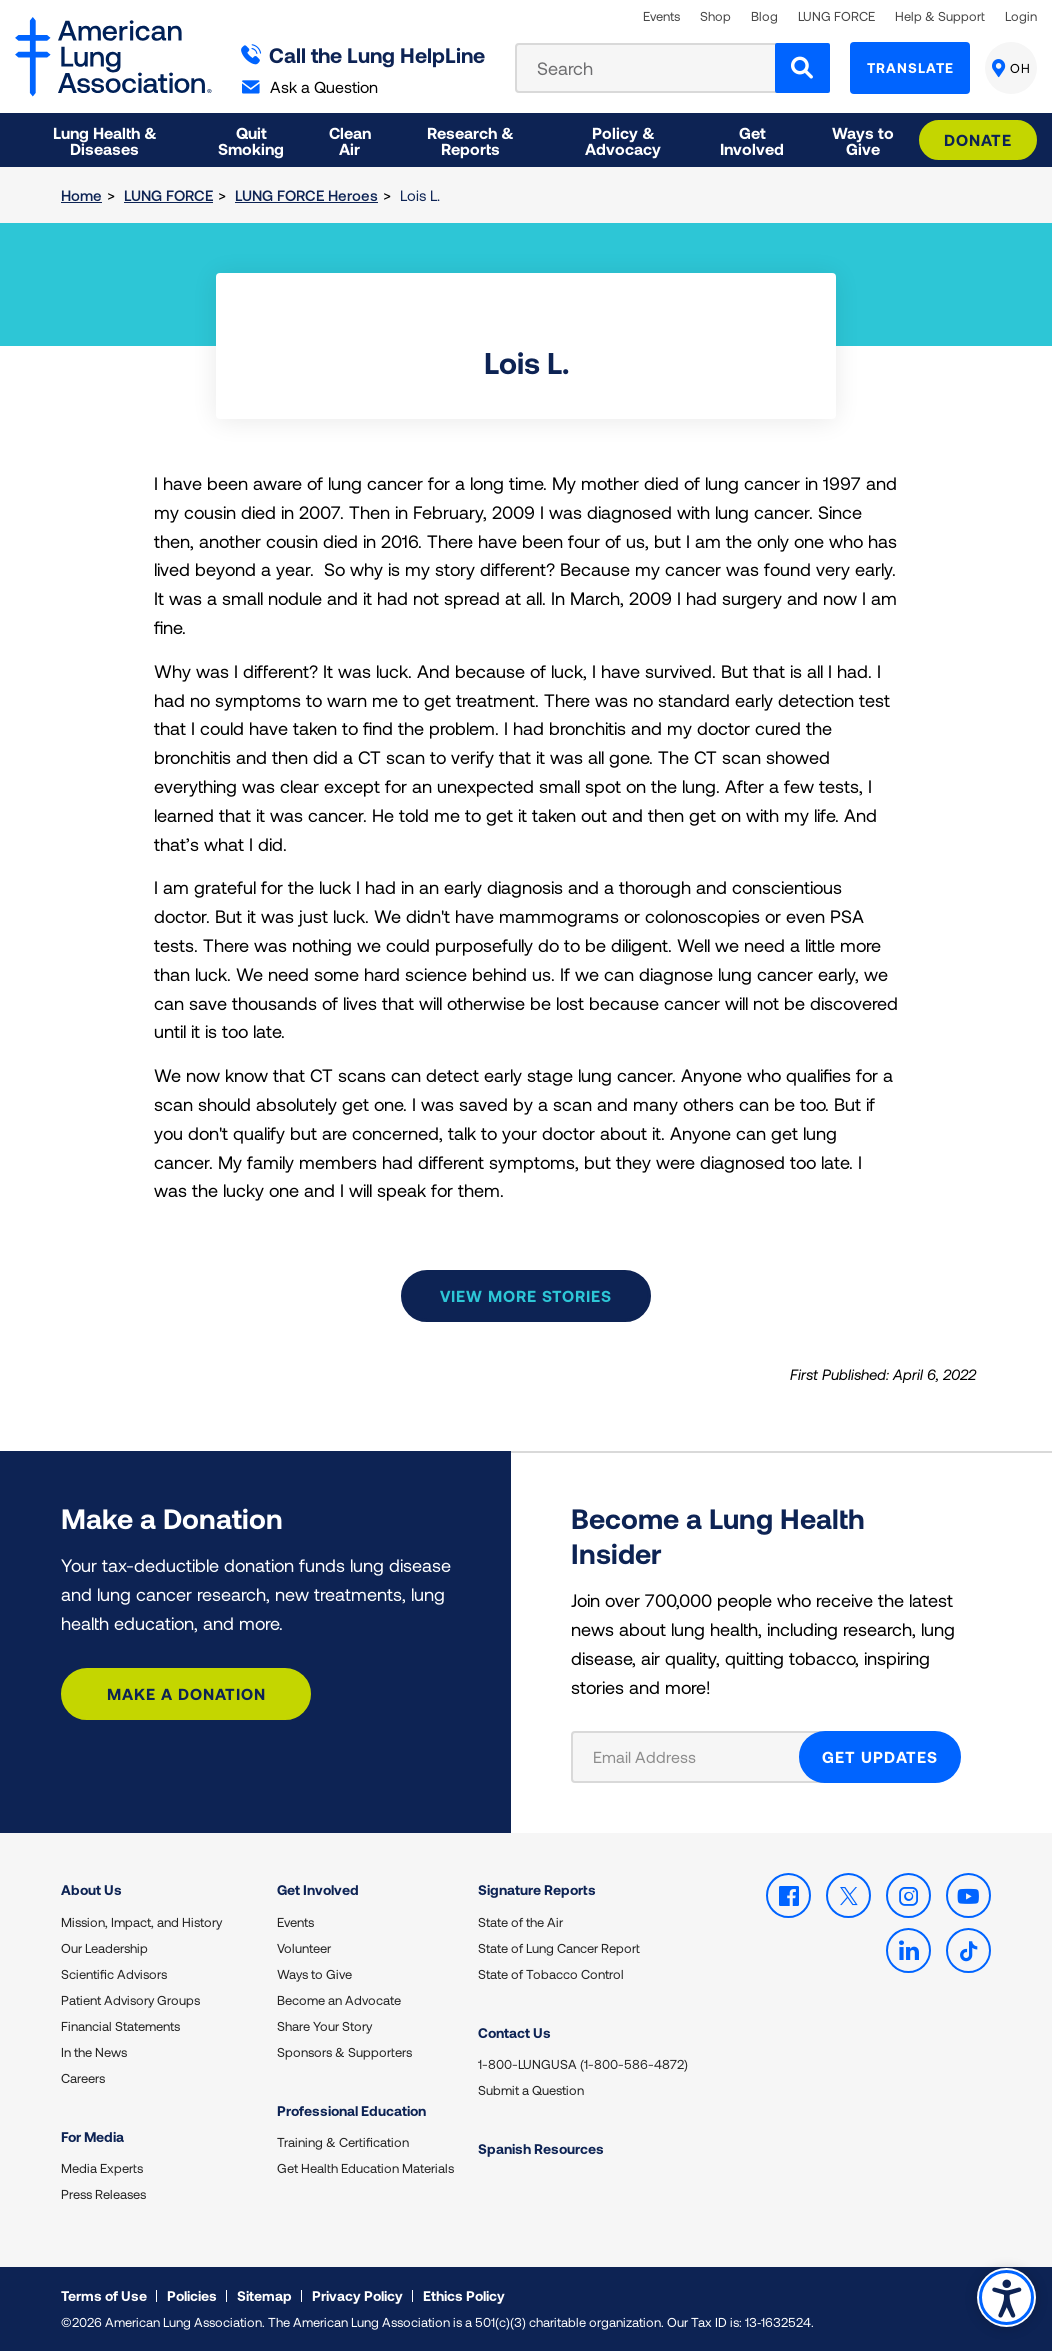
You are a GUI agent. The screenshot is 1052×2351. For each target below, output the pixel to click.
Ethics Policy (464, 2295)
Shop (715, 16)
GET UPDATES (880, 1756)
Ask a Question (310, 86)
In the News (94, 2052)
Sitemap (264, 2295)
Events (661, 16)
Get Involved (318, 1889)
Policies (192, 2295)
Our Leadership (104, 1948)
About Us (91, 1889)
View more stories (526, 1295)
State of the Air (520, 1922)
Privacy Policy (357, 2295)
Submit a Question (531, 2090)
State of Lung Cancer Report (559, 1948)
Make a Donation (186, 1693)
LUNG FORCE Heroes (306, 195)
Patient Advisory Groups (130, 2000)
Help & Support (940, 16)
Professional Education (351, 2110)
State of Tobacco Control (551, 1974)
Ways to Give (314, 1974)
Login (1021, 16)
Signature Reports (537, 1889)
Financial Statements (120, 2026)
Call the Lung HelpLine (363, 54)
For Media (92, 2136)
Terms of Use (104, 2295)
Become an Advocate (339, 2000)
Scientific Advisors (114, 1974)
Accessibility (1006, 2297)
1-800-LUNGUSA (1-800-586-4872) (583, 2064)
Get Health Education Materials (365, 2168)
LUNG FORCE (836, 16)
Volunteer (304, 1948)
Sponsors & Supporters (344, 2052)
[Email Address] (697, 1757)
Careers (83, 2078)
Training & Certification (343, 2142)
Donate (978, 139)
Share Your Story (324, 2026)
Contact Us (514, 2032)
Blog (764, 16)
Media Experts (102, 2168)
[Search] (802, 68)
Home (81, 195)
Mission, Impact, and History (141, 1922)
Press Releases (103, 2194)
